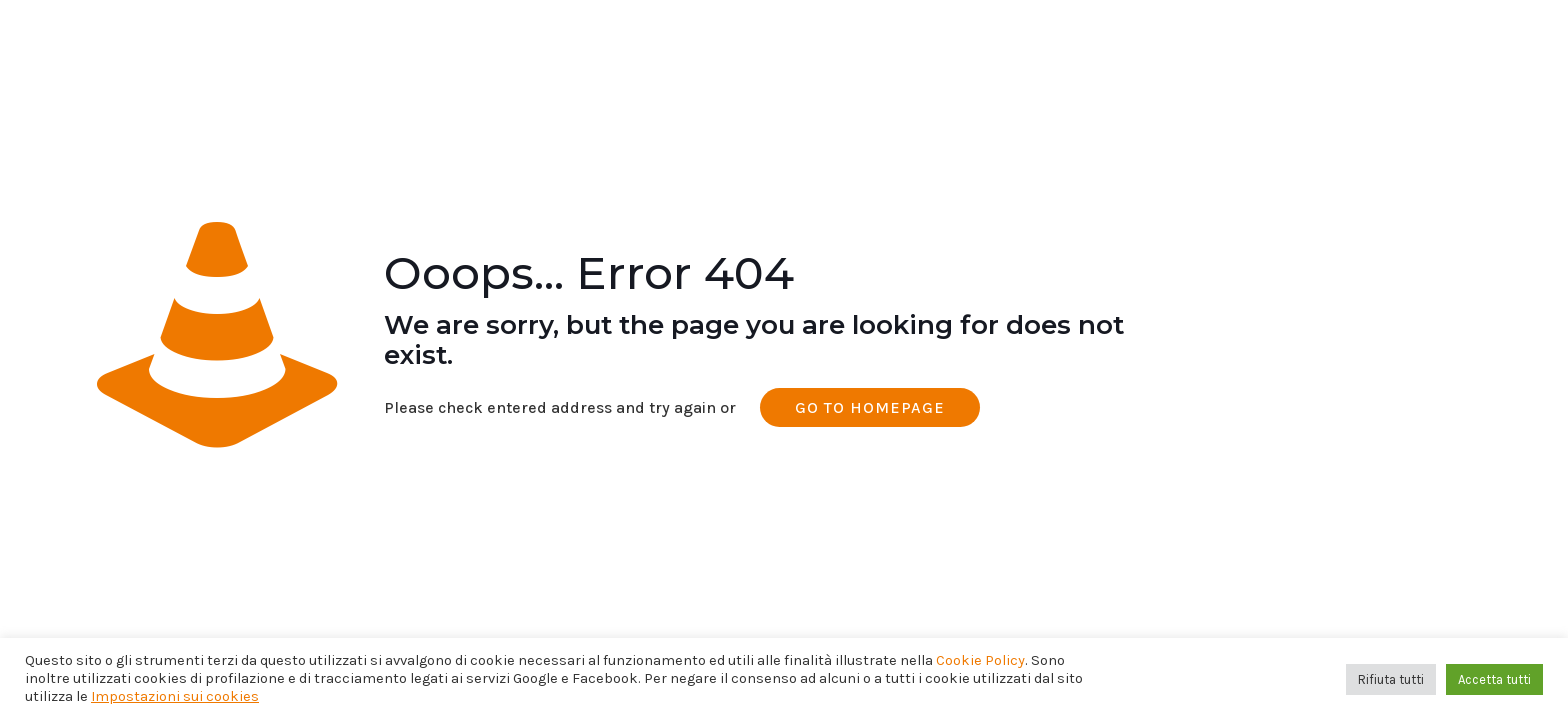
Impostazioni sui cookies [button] (175, 696)
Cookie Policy (980, 660)
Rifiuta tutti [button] (1391, 679)
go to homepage (870, 407)
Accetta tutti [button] (1494, 679)
